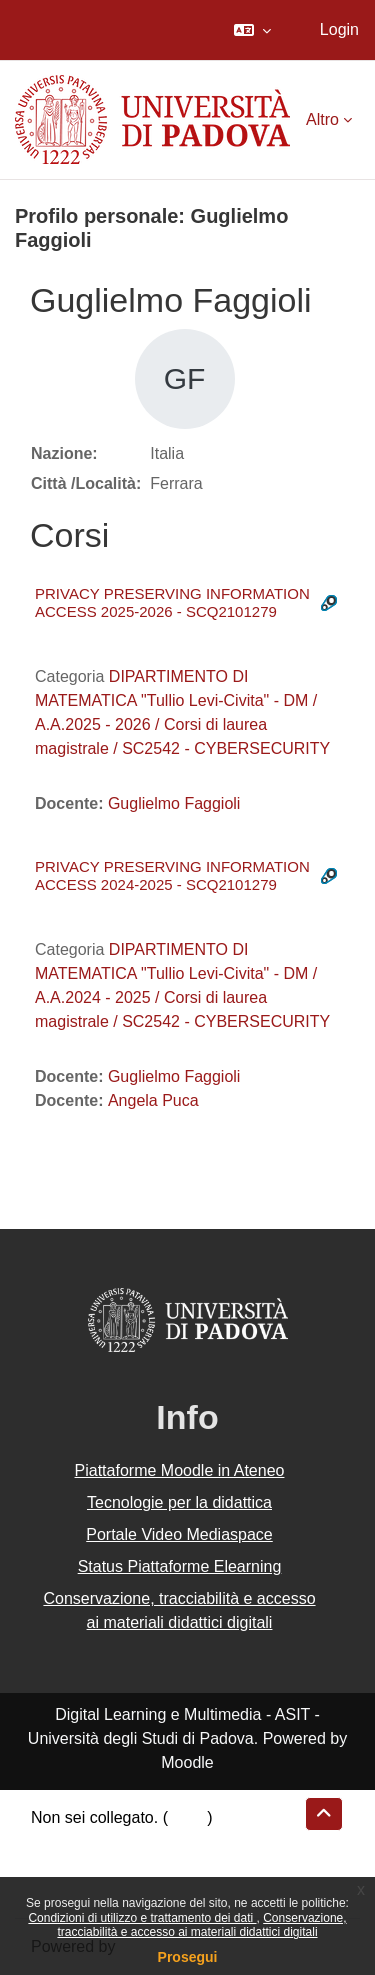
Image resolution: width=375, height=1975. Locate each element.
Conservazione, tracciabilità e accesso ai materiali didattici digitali (201, 1925)
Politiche (61, 1865)
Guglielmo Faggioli (174, 803)
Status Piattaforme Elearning (180, 1566)
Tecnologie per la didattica (179, 1502)
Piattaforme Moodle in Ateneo (180, 1470)
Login (339, 29)
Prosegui (188, 1957)
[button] (252, 30)
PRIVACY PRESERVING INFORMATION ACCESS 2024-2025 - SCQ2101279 (172, 875)
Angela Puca (153, 1100)
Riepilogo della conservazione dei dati (165, 1841)
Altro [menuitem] (322, 119)
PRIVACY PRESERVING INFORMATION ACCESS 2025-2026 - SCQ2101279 (172, 602)
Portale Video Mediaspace (179, 1534)
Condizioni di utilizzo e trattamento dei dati (142, 1918)
